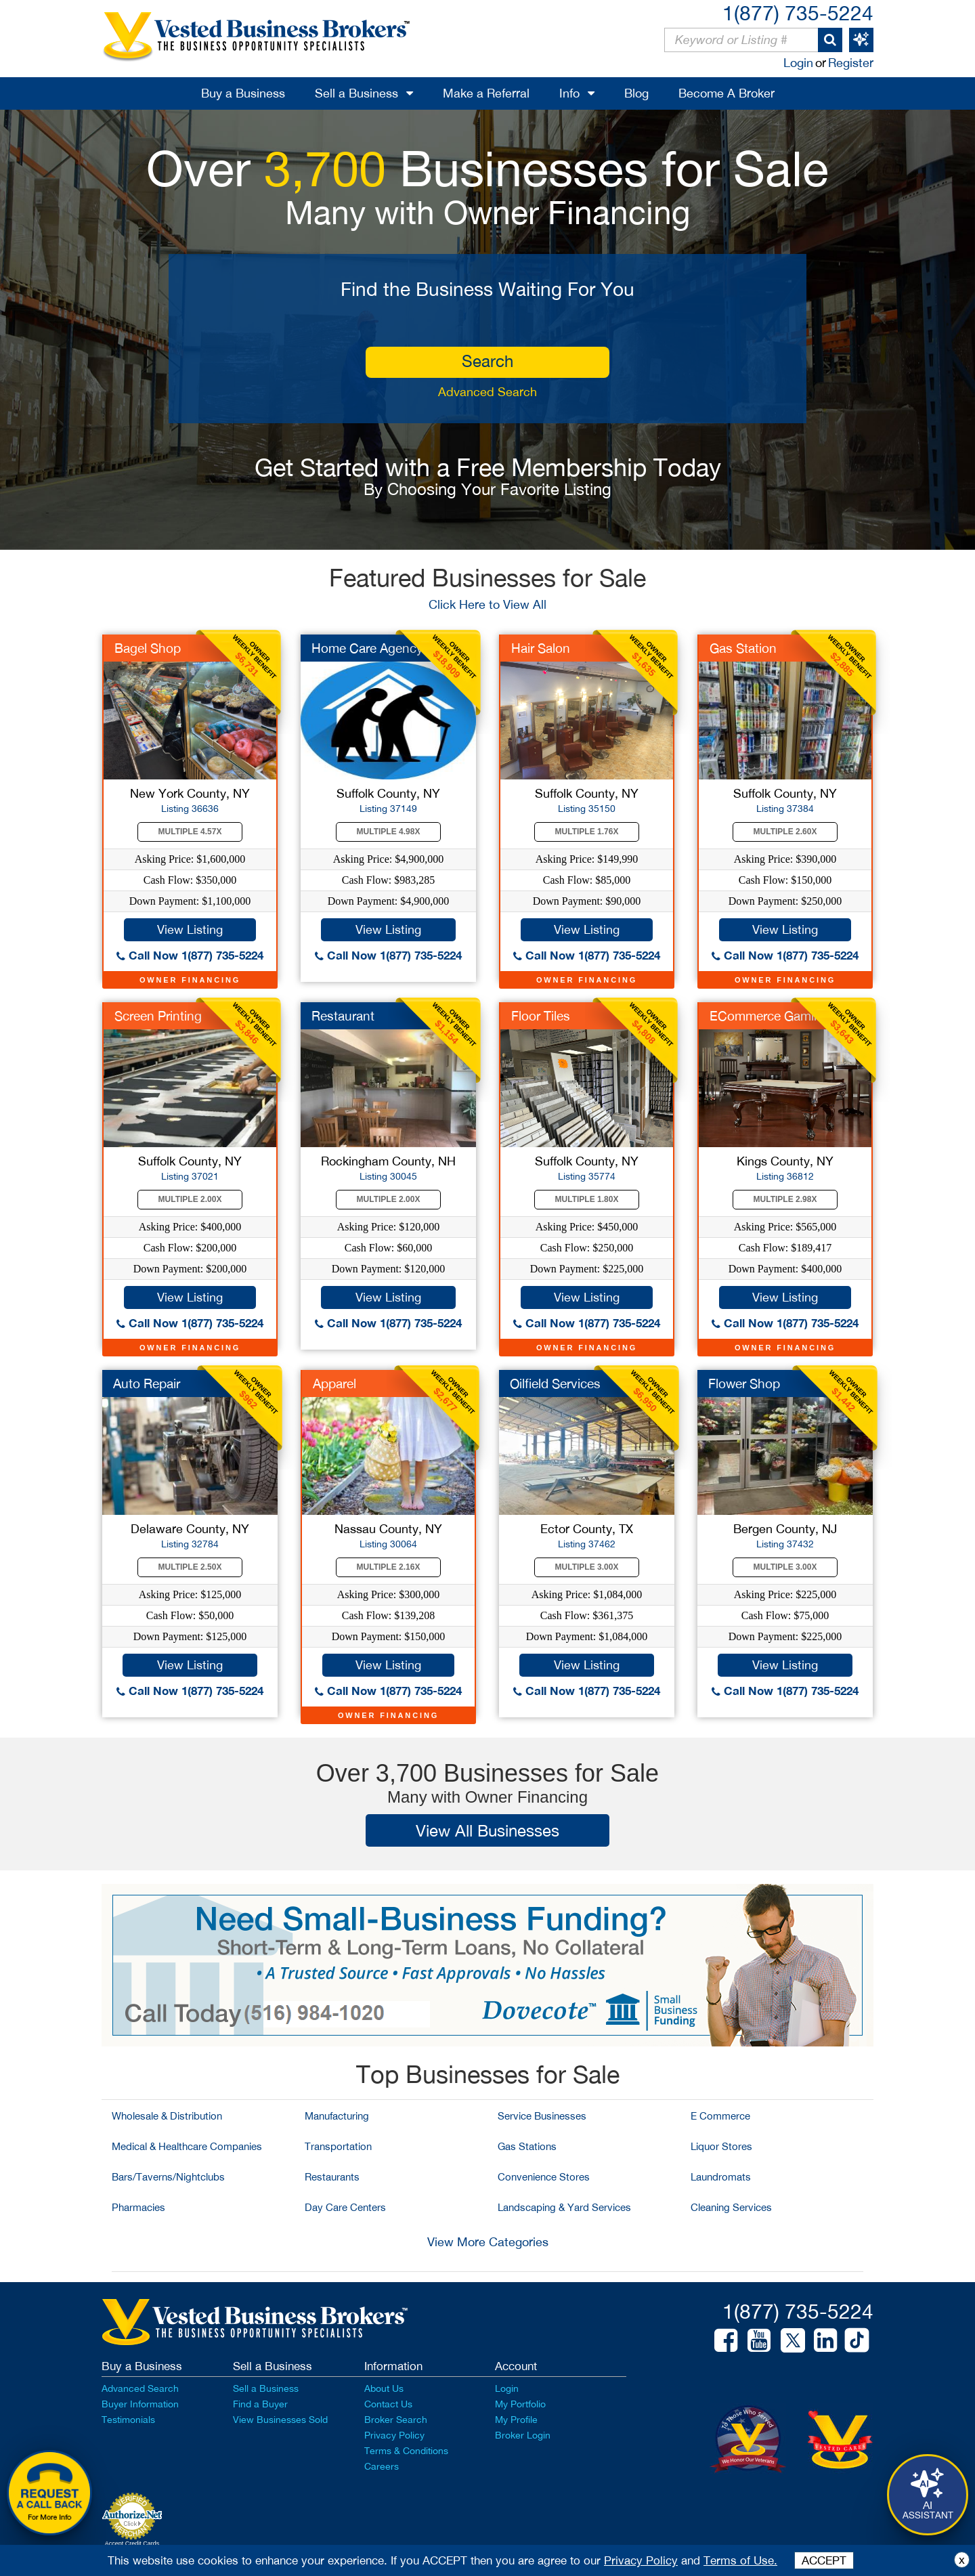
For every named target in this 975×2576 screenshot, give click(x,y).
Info (569, 93)
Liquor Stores (721, 2146)
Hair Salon (540, 648)
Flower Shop (744, 1383)
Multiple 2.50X (190, 1567)
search (487, 360)
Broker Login (522, 2435)
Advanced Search (487, 392)
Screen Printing (158, 1015)
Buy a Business (243, 93)
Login (798, 63)
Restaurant (342, 1015)
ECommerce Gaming (769, 1015)
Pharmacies (138, 2207)
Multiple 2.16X (388, 1567)
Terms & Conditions (406, 2450)
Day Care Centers (345, 2207)
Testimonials (128, 2419)
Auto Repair (146, 1383)
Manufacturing (337, 2116)
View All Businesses (487, 1830)
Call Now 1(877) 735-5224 (189, 955)
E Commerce (720, 2116)
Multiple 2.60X (785, 831)
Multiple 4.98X (388, 831)
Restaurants (332, 2177)
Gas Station (743, 648)
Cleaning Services (731, 2207)
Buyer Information (140, 2404)
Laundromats (721, 2177)
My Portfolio (520, 2404)
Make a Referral (486, 93)
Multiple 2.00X (190, 1199)
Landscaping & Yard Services (564, 2207)
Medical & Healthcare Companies (187, 2146)
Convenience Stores (544, 2177)
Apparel (334, 1383)
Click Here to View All (487, 604)
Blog (636, 93)
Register (850, 63)
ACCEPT (824, 2560)
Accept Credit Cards (132, 2543)
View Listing (190, 929)
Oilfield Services (555, 1383)
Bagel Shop (147, 648)
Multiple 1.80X (587, 1199)
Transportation (338, 2146)
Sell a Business (356, 93)
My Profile (516, 2419)
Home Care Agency (367, 648)
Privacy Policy (394, 2435)
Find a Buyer (260, 2404)
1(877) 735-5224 (797, 12)
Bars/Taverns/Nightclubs (168, 2177)
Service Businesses (542, 2116)
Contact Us (388, 2404)
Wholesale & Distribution (167, 2116)
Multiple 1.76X (587, 831)
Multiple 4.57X (190, 831)
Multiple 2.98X (785, 1199)
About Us (384, 2388)
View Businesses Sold (280, 2419)
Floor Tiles (540, 1015)
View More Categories (487, 2242)
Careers (381, 2466)
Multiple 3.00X (587, 1567)
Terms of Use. (740, 2560)
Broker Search (395, 2419)
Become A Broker (726, 93)
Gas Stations (527, 2146)
